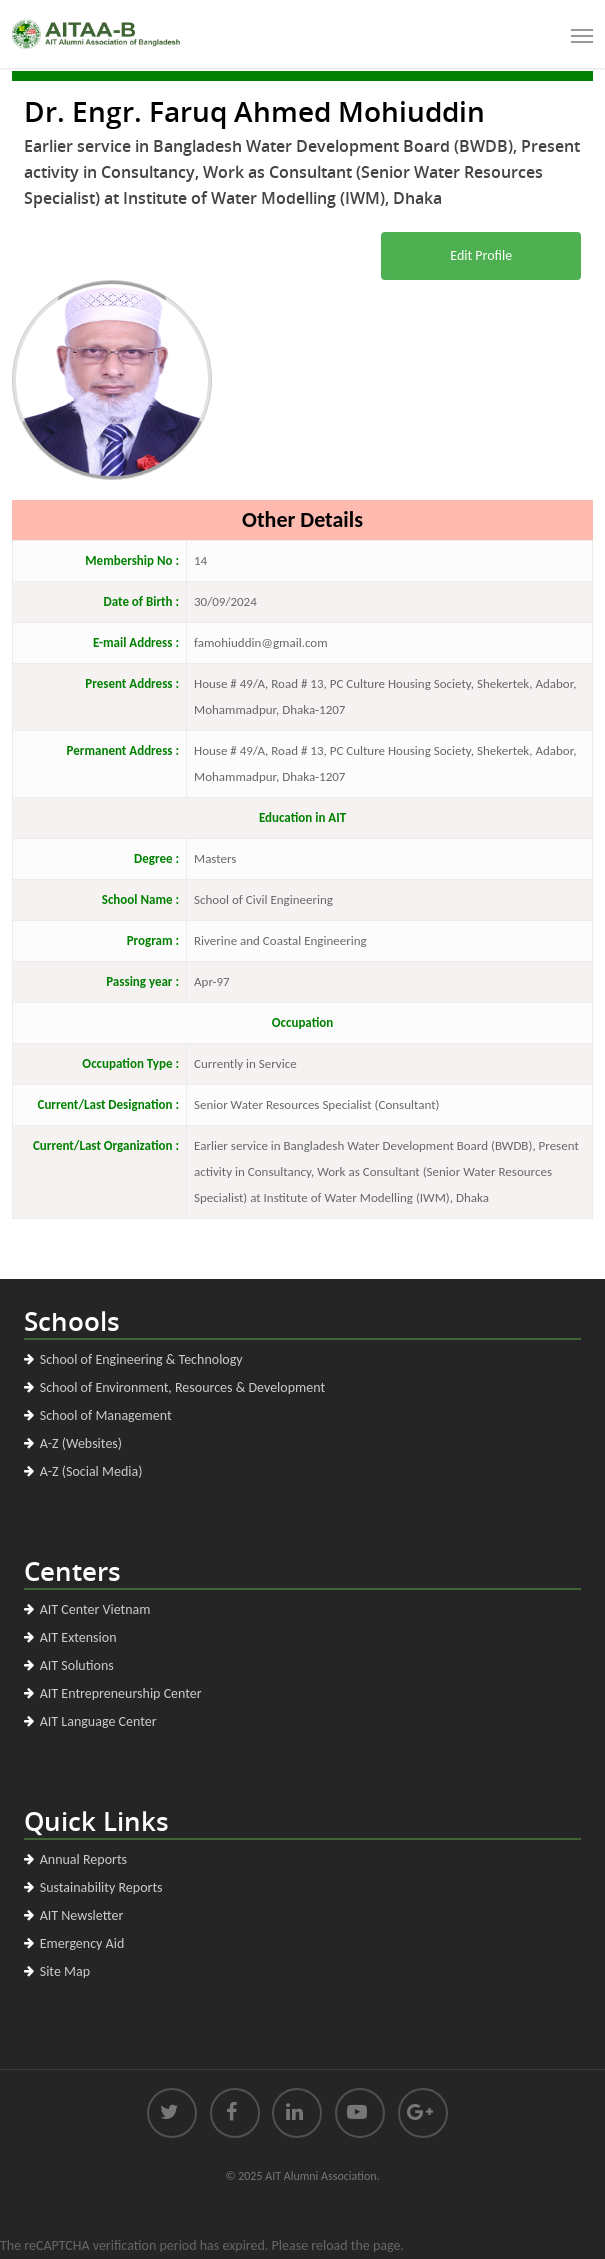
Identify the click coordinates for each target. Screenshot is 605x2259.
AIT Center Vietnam (95, 1609)
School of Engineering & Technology (141, 1359)
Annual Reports (83, 1859)
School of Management (106, 1415)
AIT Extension (78, 1637)
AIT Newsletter (82, 1915)
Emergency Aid (82, 1943)
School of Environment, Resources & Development (182, 1387)
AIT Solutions (77, 1665)
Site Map (65, 1971)
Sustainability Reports (101, 1887)
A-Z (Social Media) (91, 1471)
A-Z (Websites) (81, 1443)
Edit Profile (481, 255)
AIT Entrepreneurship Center (121, 1693)
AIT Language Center (98, 1721)
